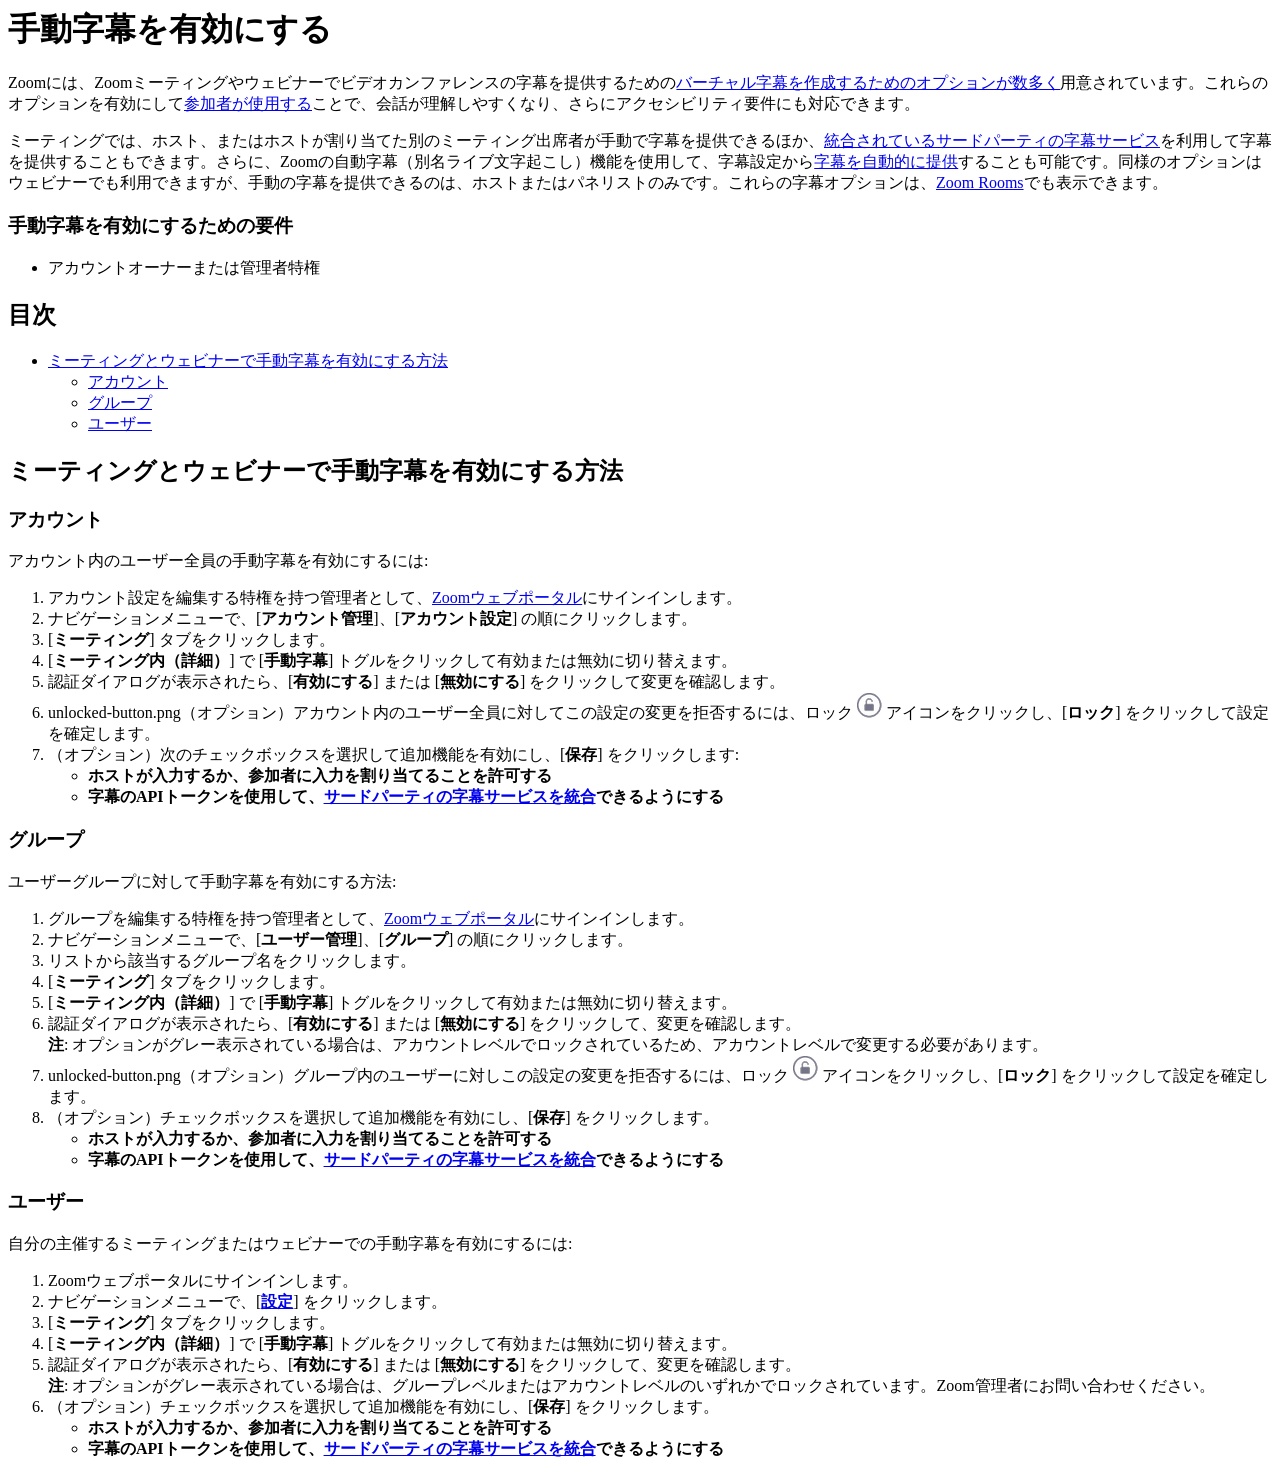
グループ (120, 402)
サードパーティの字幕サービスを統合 (460, 796)
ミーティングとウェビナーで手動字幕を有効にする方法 (248, 360)
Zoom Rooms (980, 182)
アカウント (128, 381)
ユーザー (120, 423)
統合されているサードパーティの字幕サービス (992, 140)
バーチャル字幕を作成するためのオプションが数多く (868, 82)
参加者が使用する (248, 103)
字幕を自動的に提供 (886, 161)
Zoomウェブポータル (507, 597)
